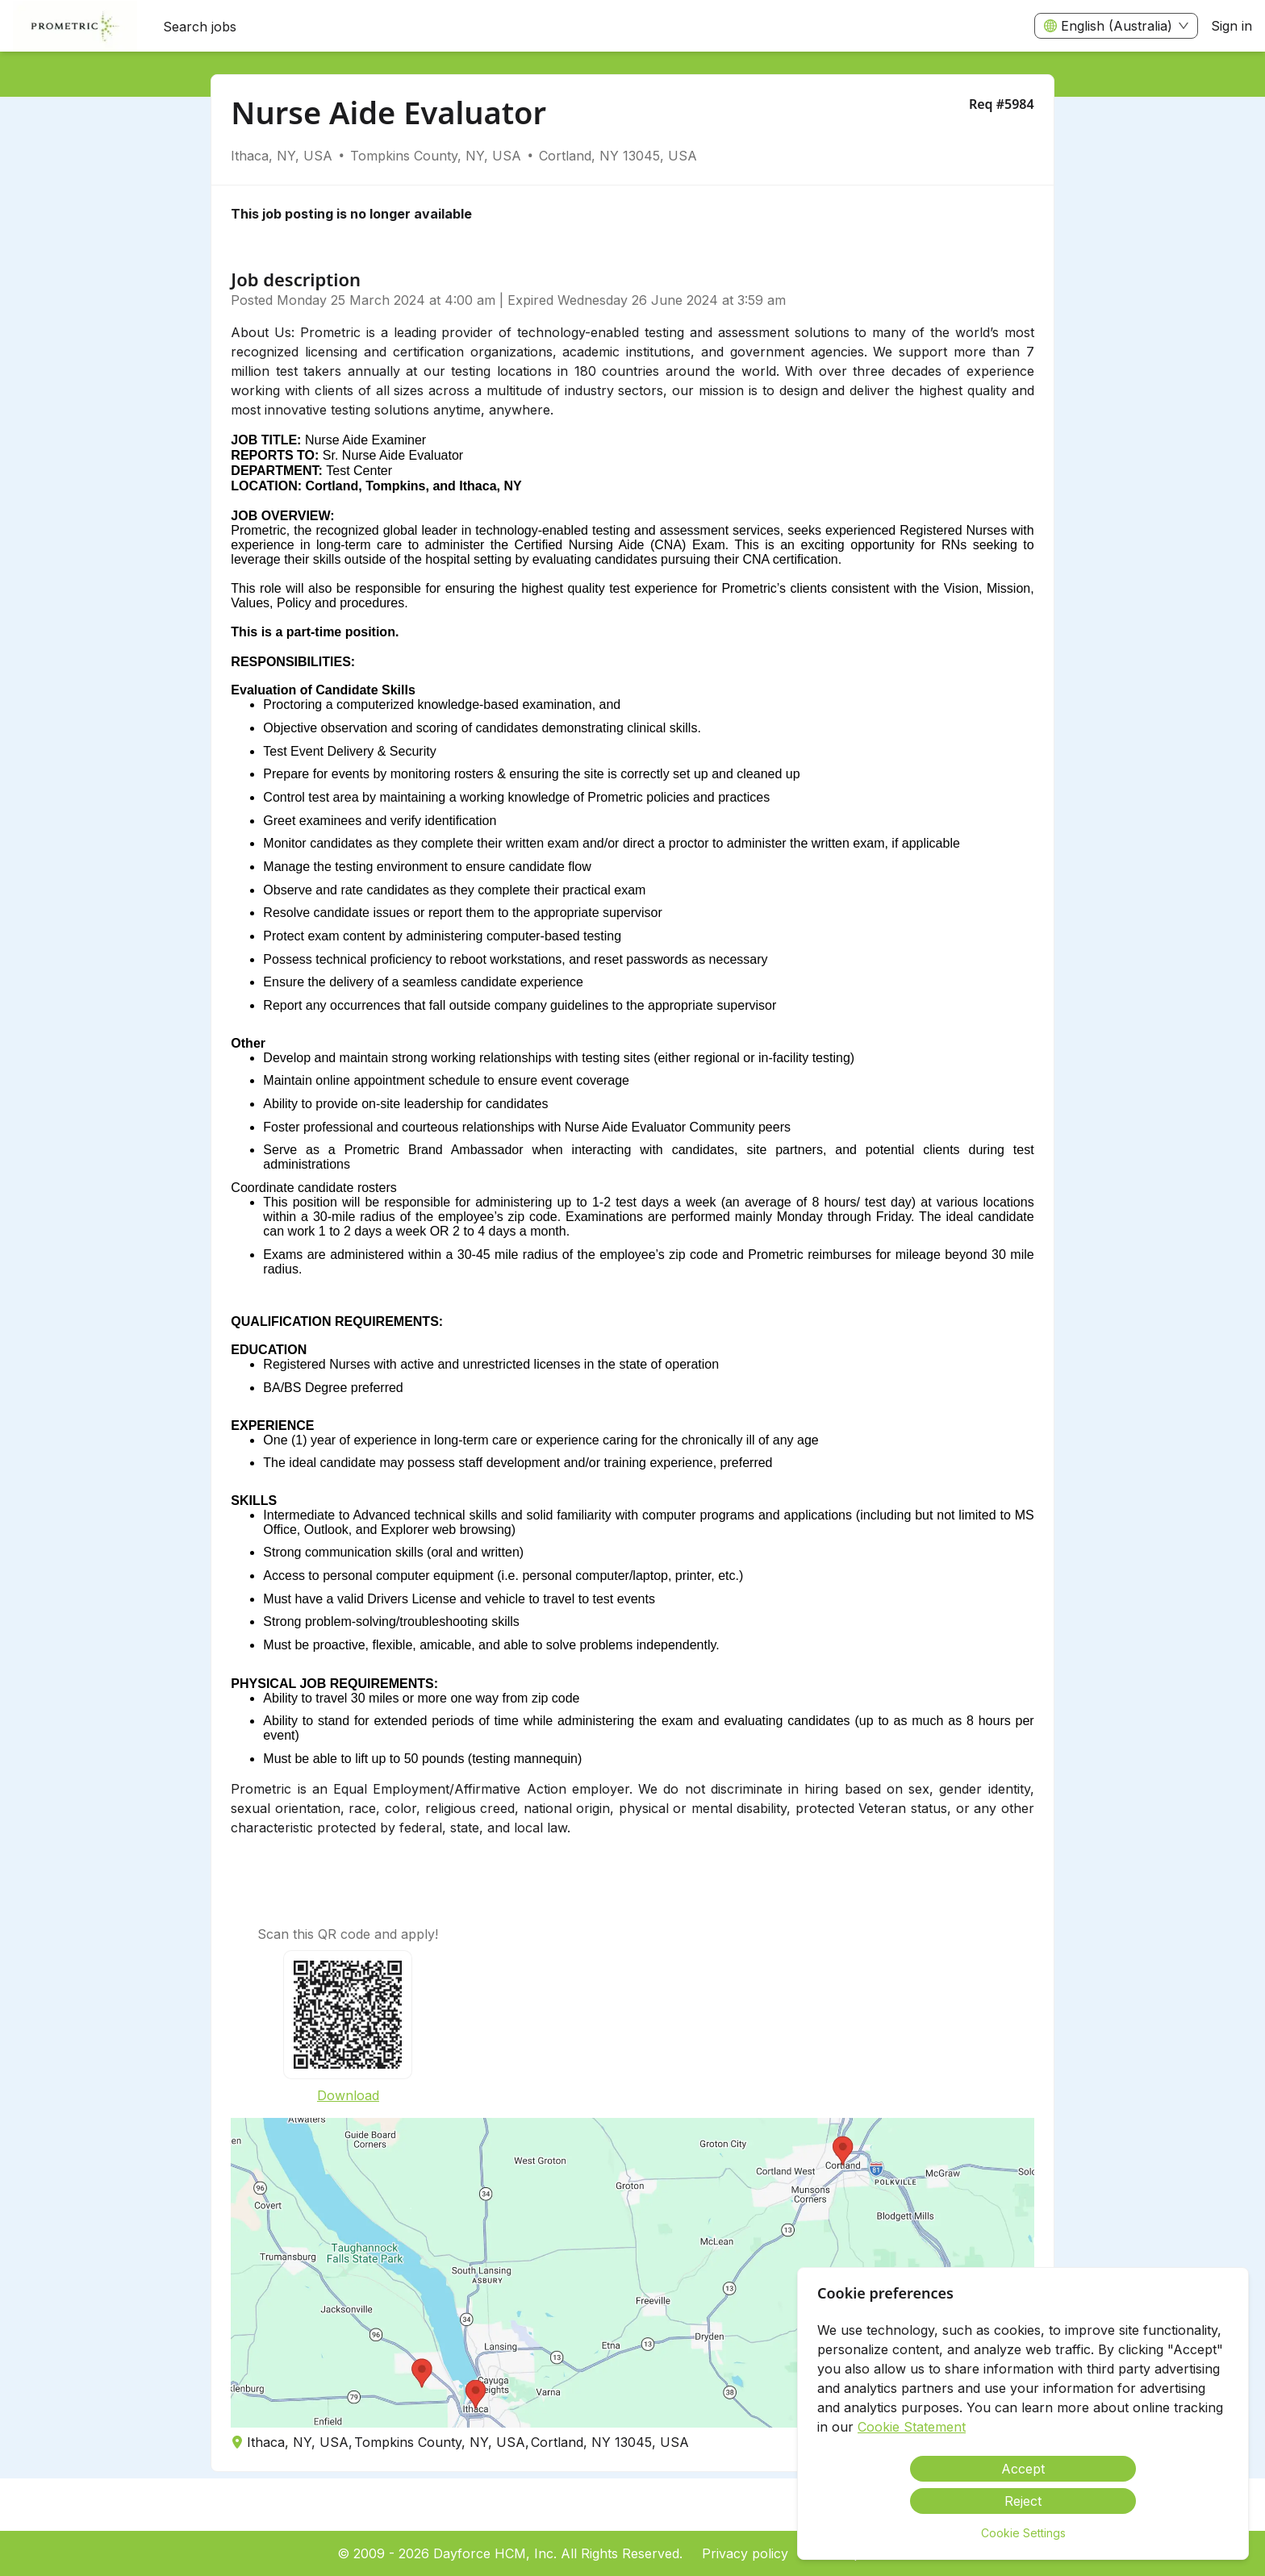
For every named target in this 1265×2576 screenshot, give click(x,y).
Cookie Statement (912, 2427)
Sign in (1231, 26)
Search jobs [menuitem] (199, 27)
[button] (632, 2273)
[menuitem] (75, 26)
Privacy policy (745, 2553)
